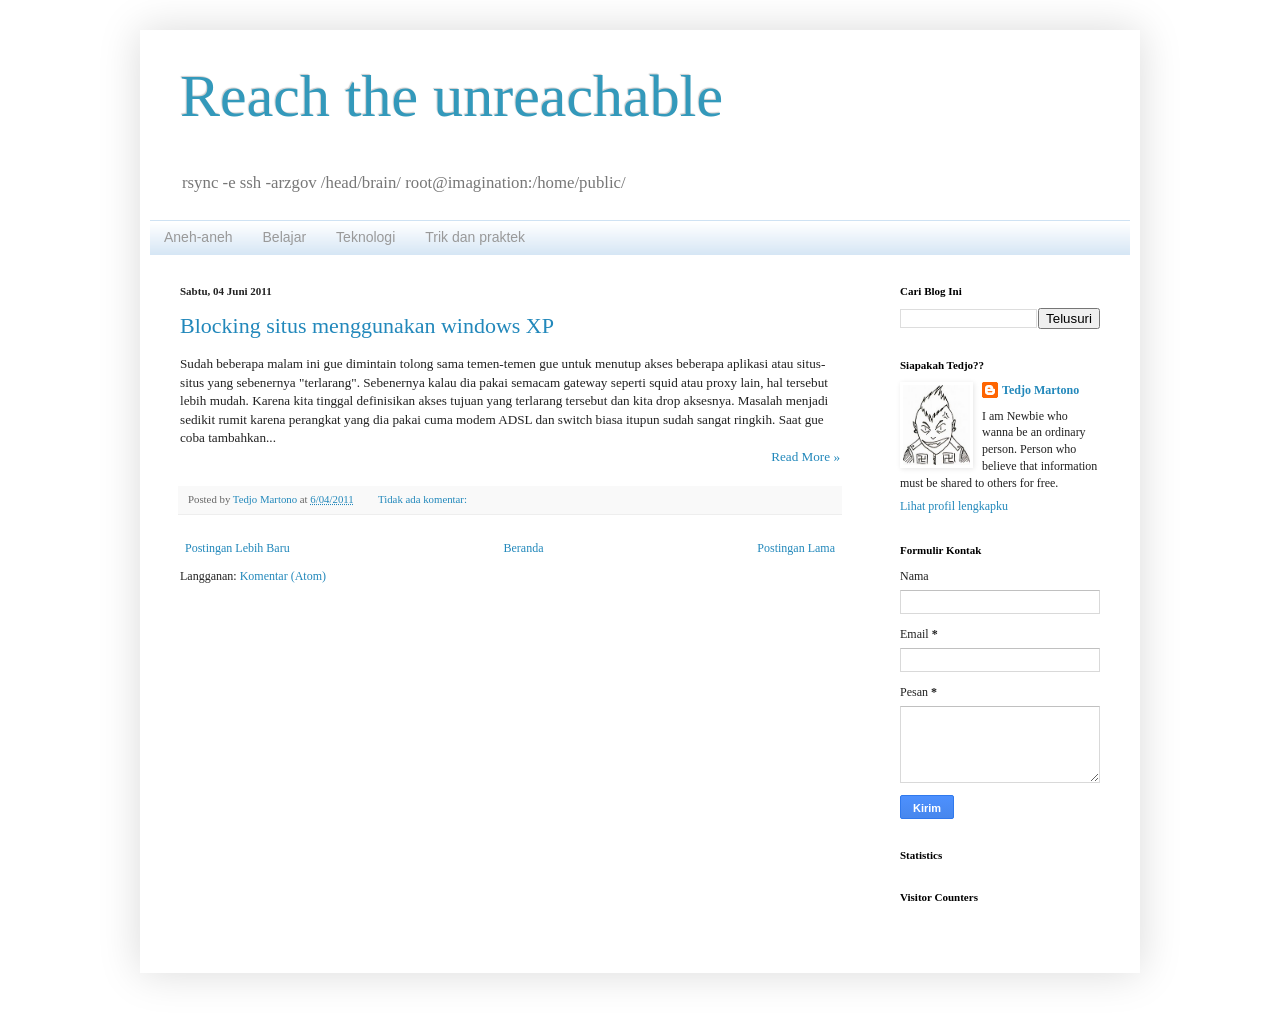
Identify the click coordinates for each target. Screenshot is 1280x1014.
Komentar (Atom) (283, 576)
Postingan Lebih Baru (237, 548)
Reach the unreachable (451, 96)
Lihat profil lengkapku (954, 506)
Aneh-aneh (198, 237)
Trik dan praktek (475, 237)
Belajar (285, 237)
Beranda (524, 548)
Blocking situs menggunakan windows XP (367, 325)
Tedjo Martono (1040, 390)
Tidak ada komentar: (424, 499)
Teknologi (365, 237)
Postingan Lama (796, 548)
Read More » (805, 456)
